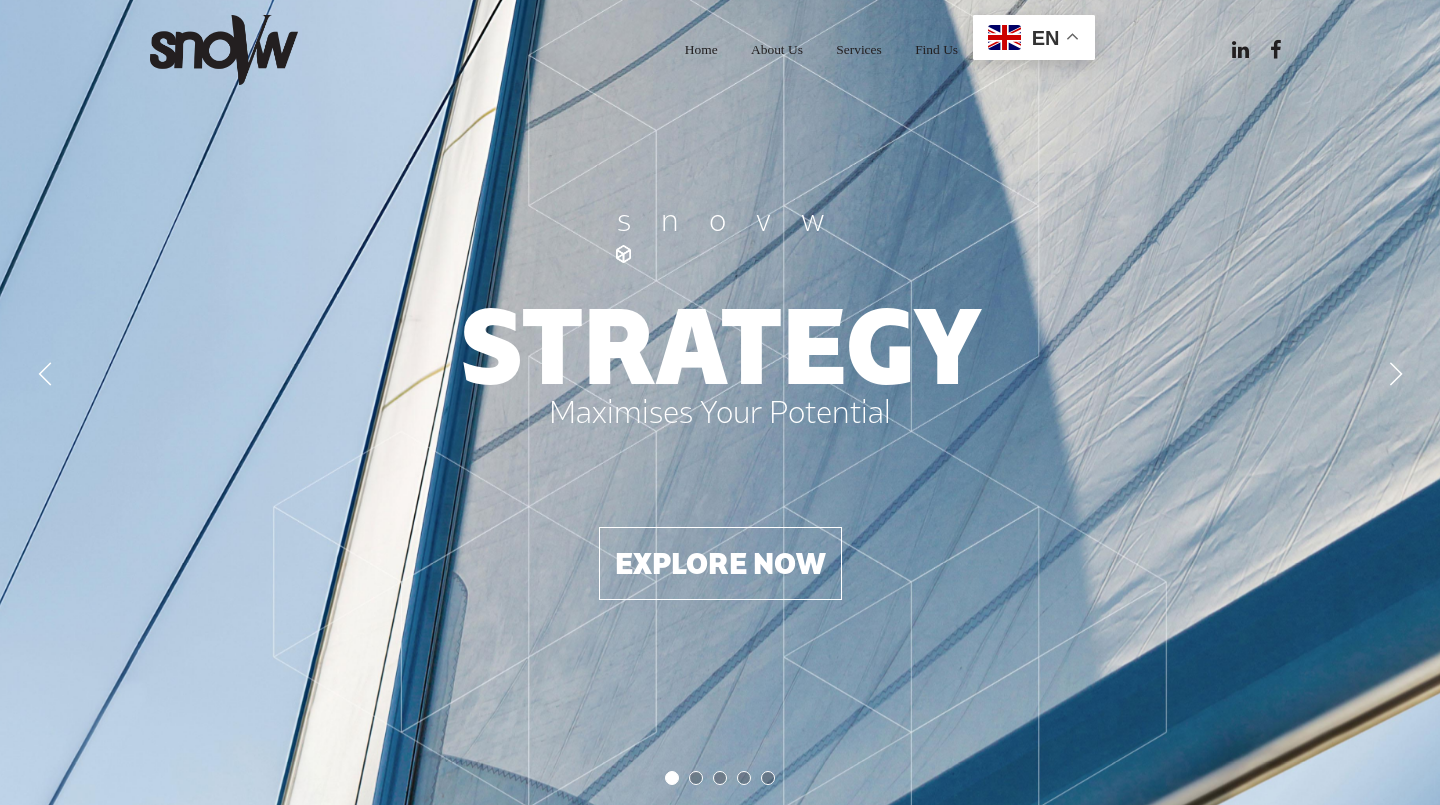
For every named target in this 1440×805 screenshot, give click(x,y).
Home (701, 49)
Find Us (936, 49)
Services (859, 49)
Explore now (720, 563)
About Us (777, 49)
